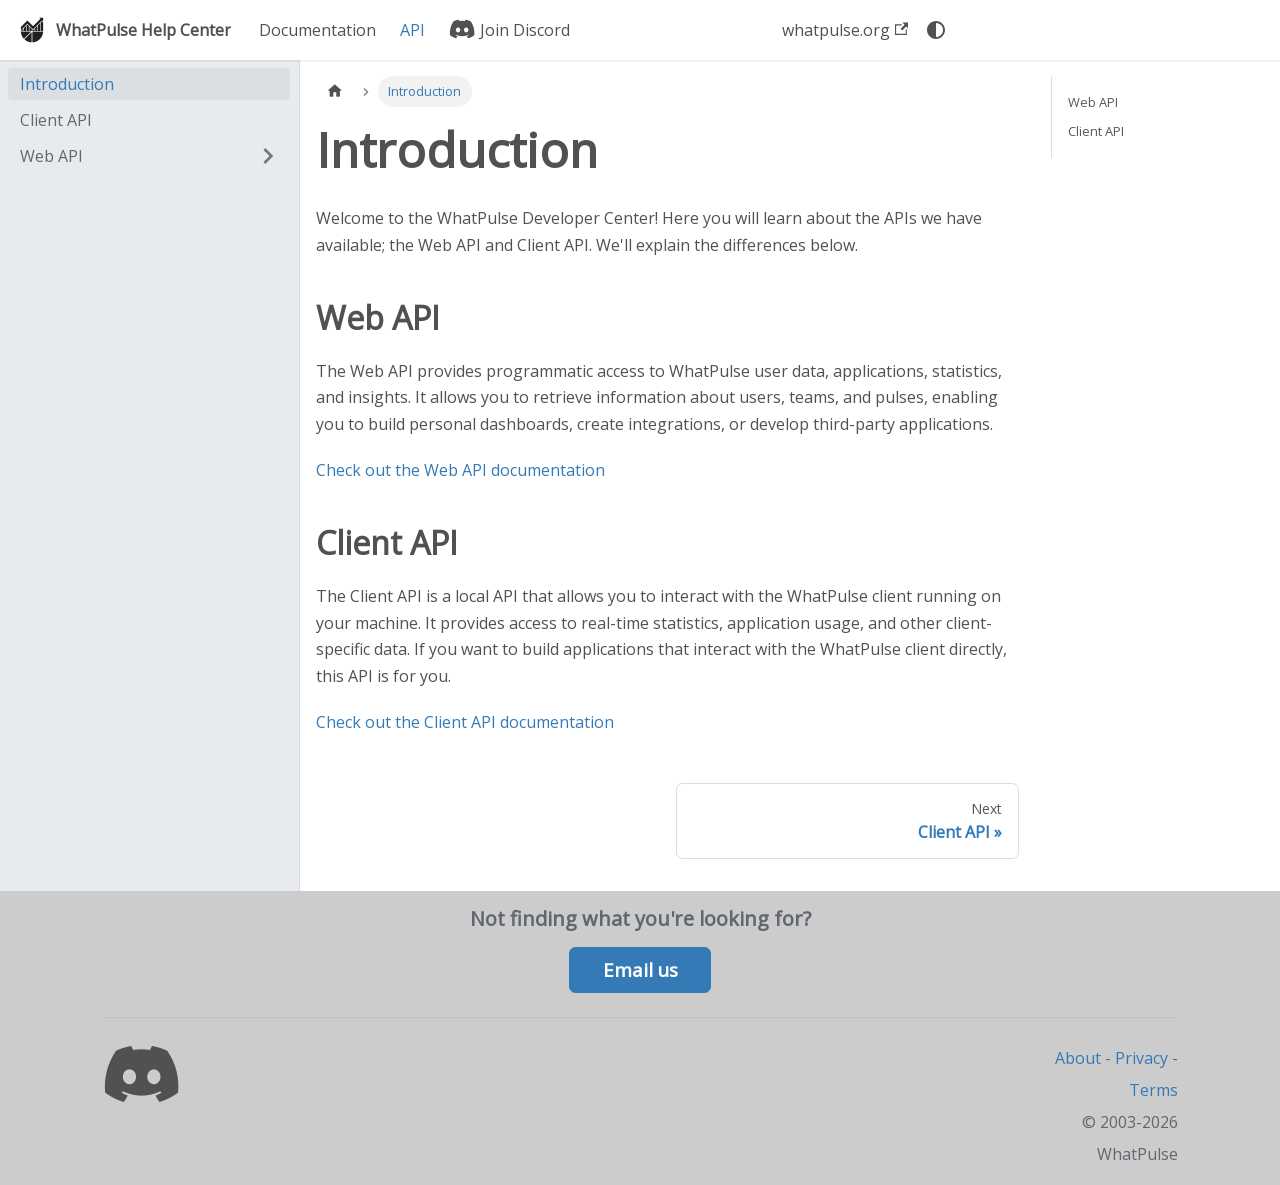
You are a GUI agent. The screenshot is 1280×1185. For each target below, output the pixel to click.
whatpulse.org (845, 30)
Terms (1153, 1090)
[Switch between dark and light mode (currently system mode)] (936, 30)
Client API (56, 120)
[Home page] (335, 91)
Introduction (67, 84)
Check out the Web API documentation (460, 470)
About (1078, 1058)
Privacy (1141, 1058)
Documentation (317, 30)
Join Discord (509, 30)
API (412, 30)
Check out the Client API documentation (465, 722)
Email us (640, 970)
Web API (51, 156)
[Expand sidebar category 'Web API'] (268, 156)
